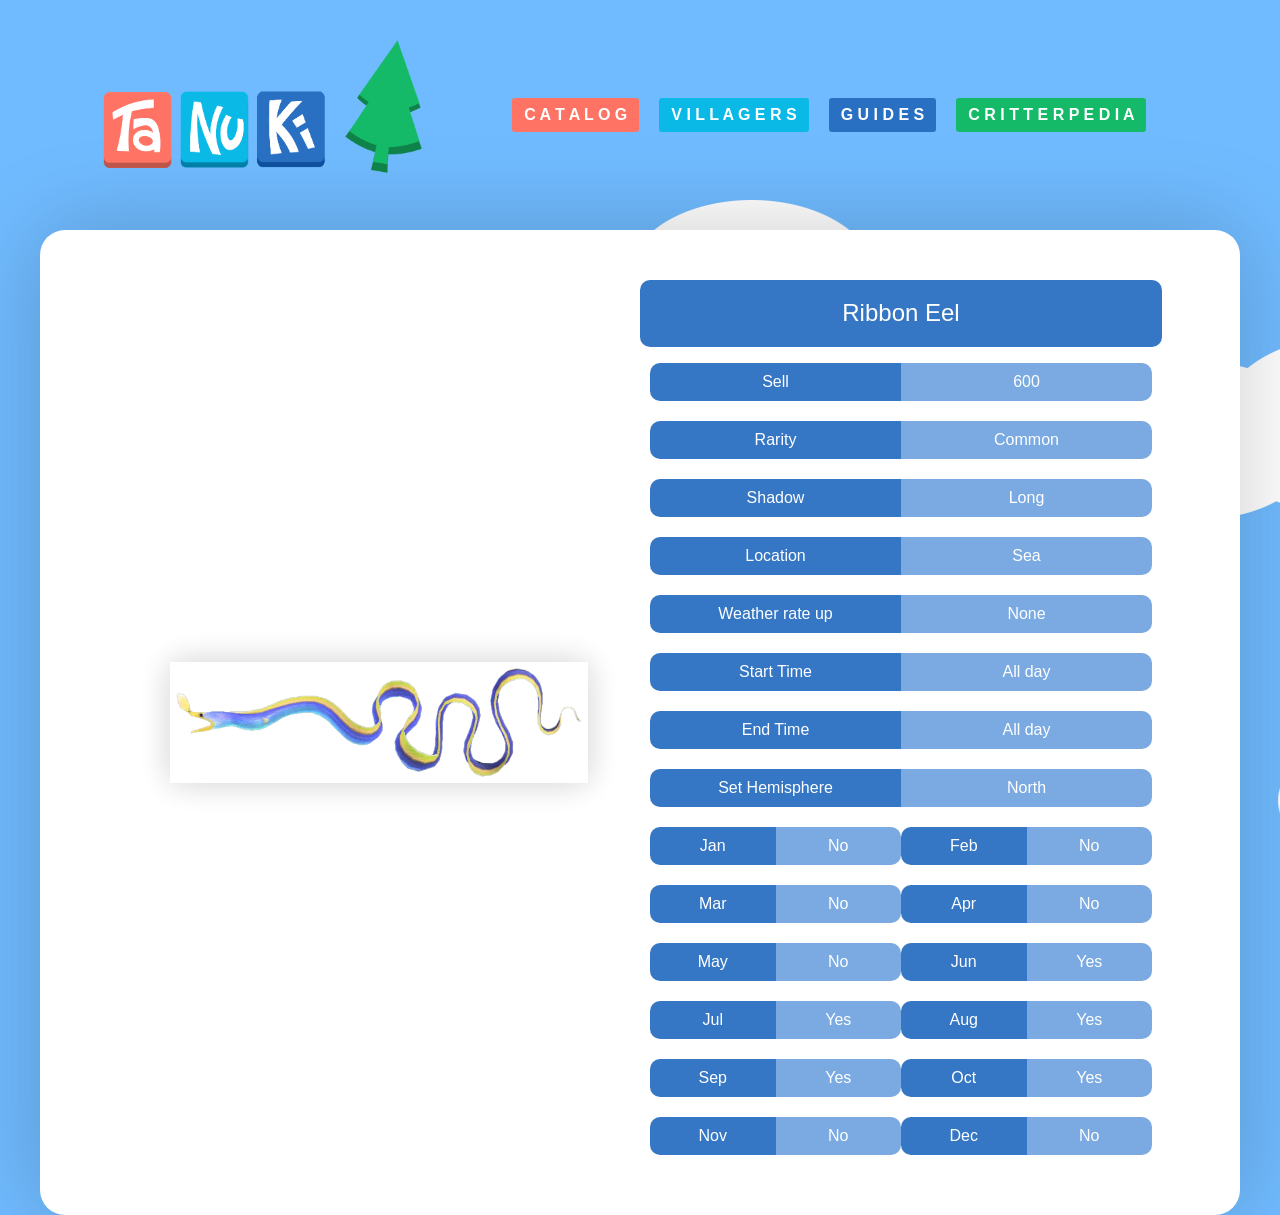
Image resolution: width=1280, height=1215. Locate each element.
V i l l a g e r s (733, 114)
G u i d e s (883, 114)
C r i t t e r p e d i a (1051, 114)
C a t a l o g (575, 114)
